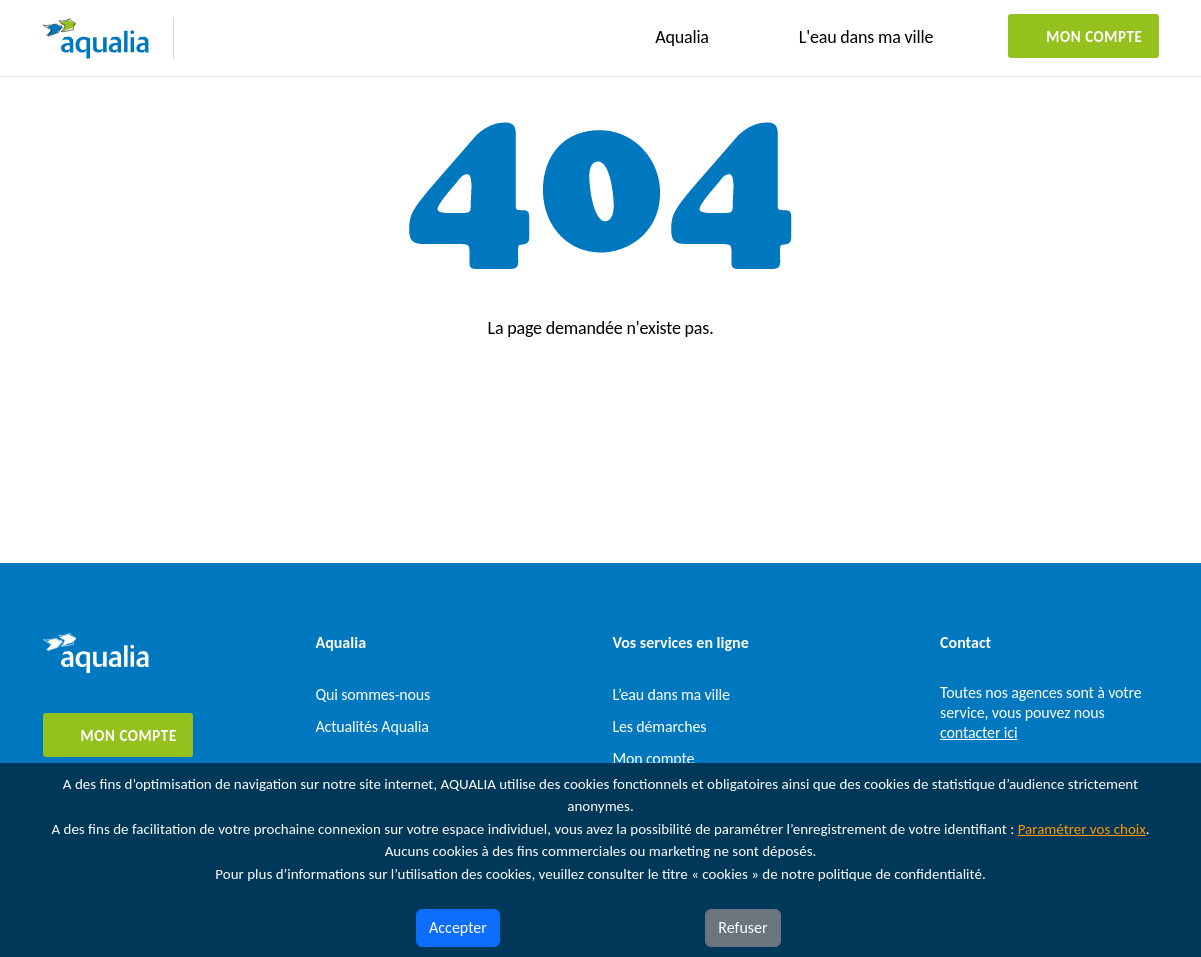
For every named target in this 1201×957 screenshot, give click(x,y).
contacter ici (978, 732)
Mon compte (1094, 37)
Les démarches (660, 726)
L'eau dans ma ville (866, 37)
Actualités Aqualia (372, 726)
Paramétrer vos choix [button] (1082, 829)
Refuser (742, 927)
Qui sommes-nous (373, 694)
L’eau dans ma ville (671, 694)
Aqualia (682, 37)
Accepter (458, 927)
